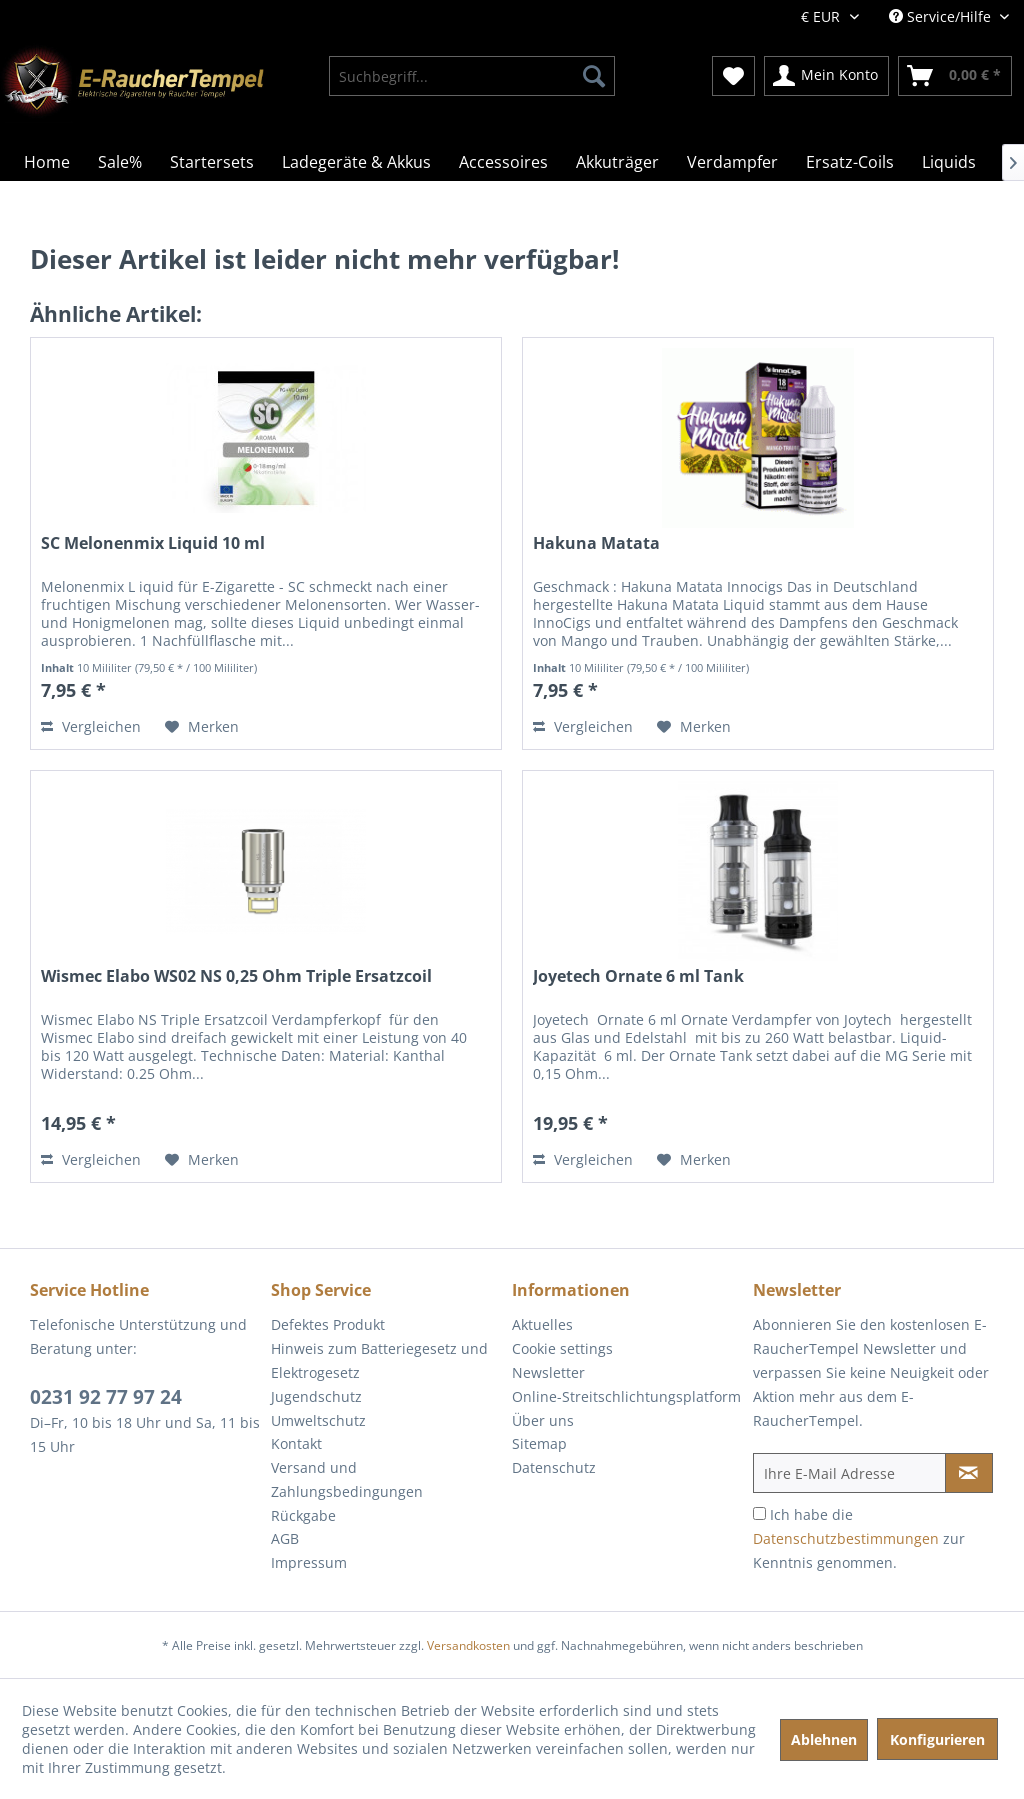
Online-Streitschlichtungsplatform (626, 1396)
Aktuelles (542, 1324)
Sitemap (539, 1443)
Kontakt (296, 1443)
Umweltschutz (318, 1420)
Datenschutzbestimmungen (846, 1538)
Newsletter (548, 1372)
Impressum (309, 1562)
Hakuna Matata (596, 543)
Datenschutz (554, 1467)
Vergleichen (91, 726)
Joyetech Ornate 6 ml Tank (638, 976)
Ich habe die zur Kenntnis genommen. (859, 1538)
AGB (285, 1538)
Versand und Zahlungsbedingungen (347, 1479)
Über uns (543, 1420)
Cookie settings (562, 1348)
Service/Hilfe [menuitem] (942, 16)
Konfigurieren (937, 1739)
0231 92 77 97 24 (106, 1397)
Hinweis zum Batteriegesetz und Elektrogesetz (379, 1360)
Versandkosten (468, 1645)
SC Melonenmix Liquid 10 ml (153, 543)
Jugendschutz (316, 1396)
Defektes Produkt (328, 1324)
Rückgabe (303, 1515)
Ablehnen (824, 1739)
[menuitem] (472, 76)
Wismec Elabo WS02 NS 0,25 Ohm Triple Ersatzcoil (236, 976)
